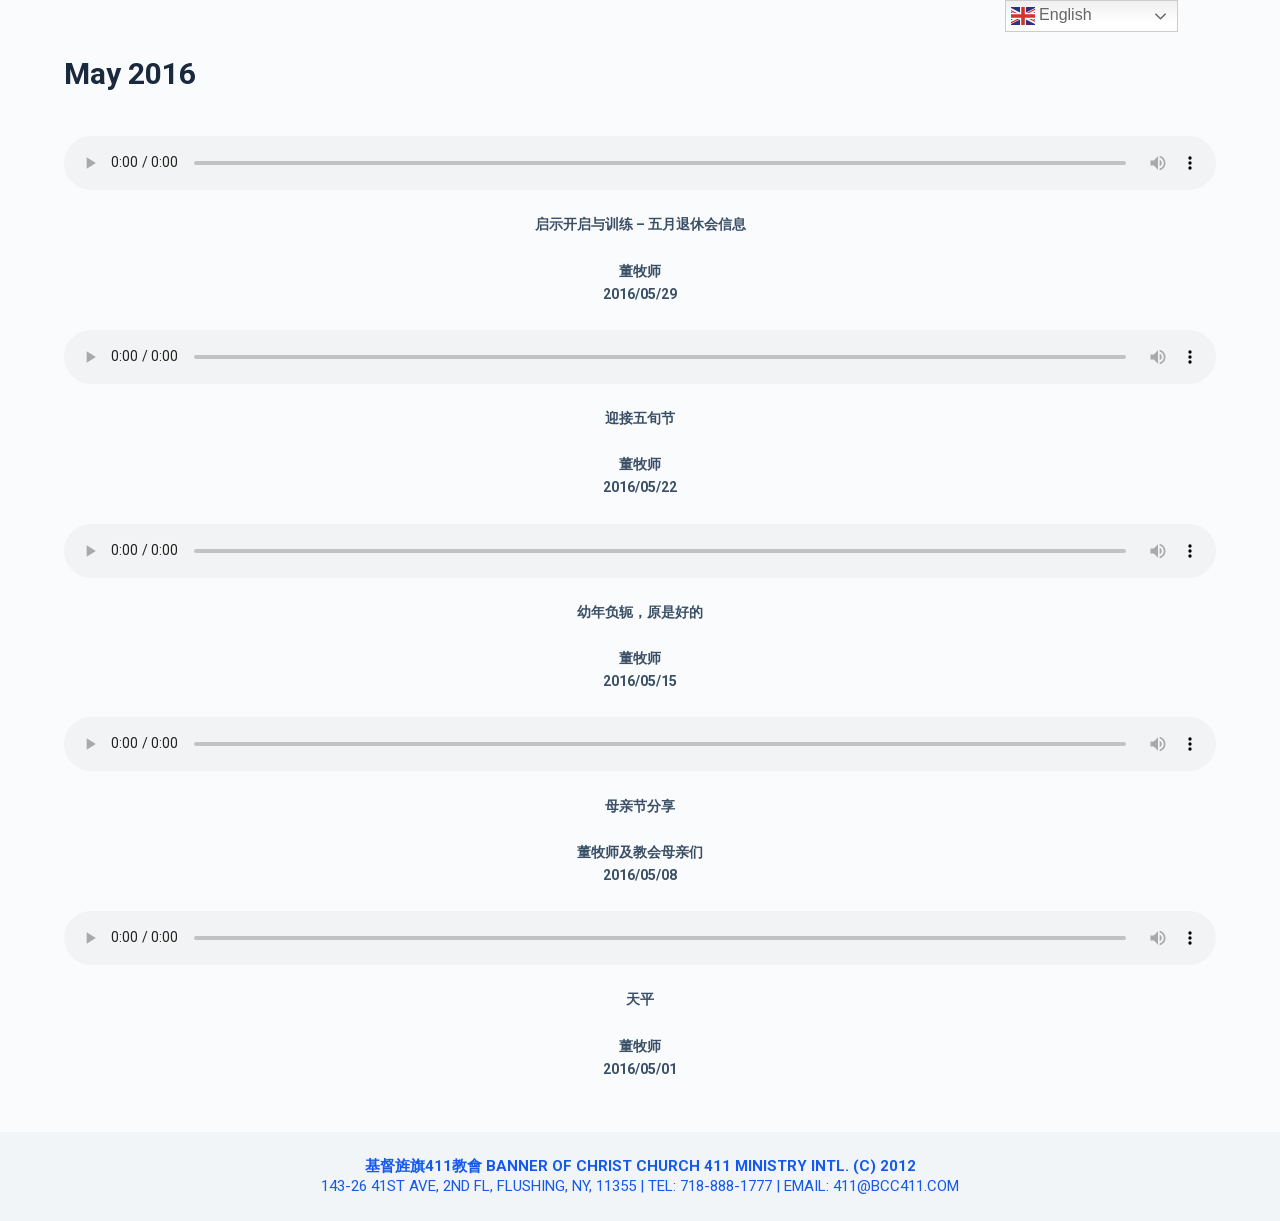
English (1051, 16)
